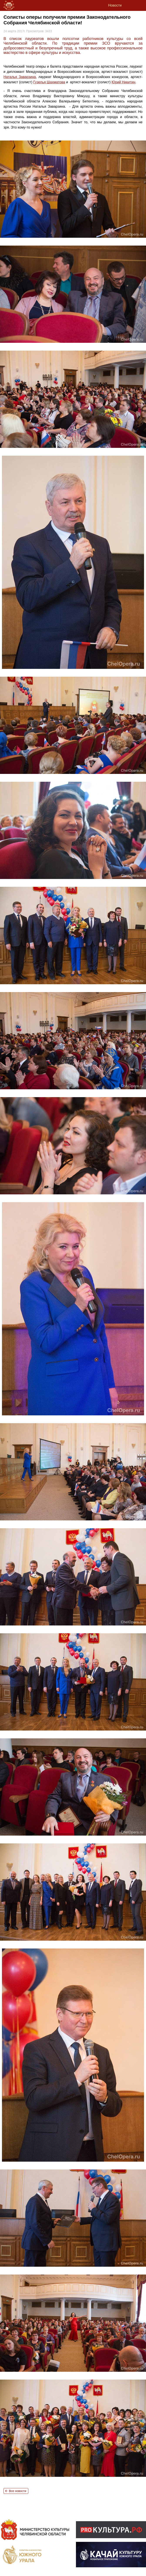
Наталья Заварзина (19, 77)
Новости (115, 5)
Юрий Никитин (123, 82)
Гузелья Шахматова (49, 82)
